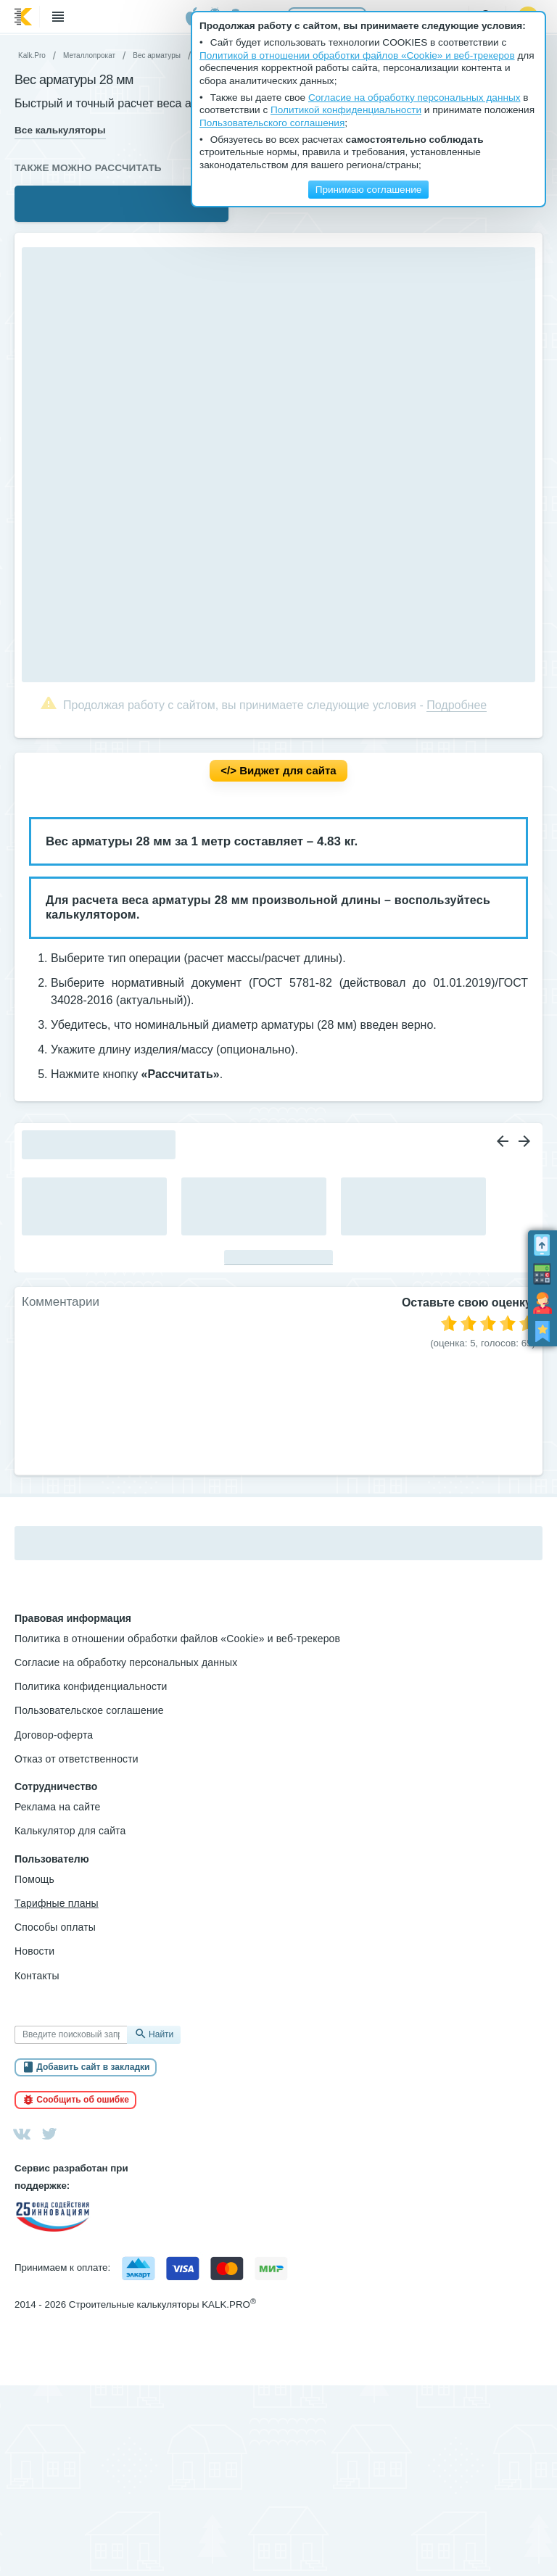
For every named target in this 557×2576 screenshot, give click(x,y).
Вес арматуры (157, 55)
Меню (58, 17)
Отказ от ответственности (77, 1759)
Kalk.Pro (32, 55)
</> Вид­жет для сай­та (278, 770)
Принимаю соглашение (368, 189)
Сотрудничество (56, 1786)
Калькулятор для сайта (70, 1830)
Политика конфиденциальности (91, 1686)
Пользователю (52, 1859)
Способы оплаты (55, 1927)
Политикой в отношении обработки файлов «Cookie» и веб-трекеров (357, 55)
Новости (34, 1951)
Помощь (34, 1879)
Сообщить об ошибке (82, 2100)
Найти (161, 2034)
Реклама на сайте (58, 1807)
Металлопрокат (89, 55)
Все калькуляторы (60, 130)
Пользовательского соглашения (271, 122)
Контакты (37, 1975)
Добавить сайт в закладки (92, 2067)
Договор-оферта (54, 1735)
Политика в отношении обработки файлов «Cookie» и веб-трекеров (177, 1638)
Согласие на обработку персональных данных (126, 1662)
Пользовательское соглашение (89, 1710)
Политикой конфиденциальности (346, 109)
